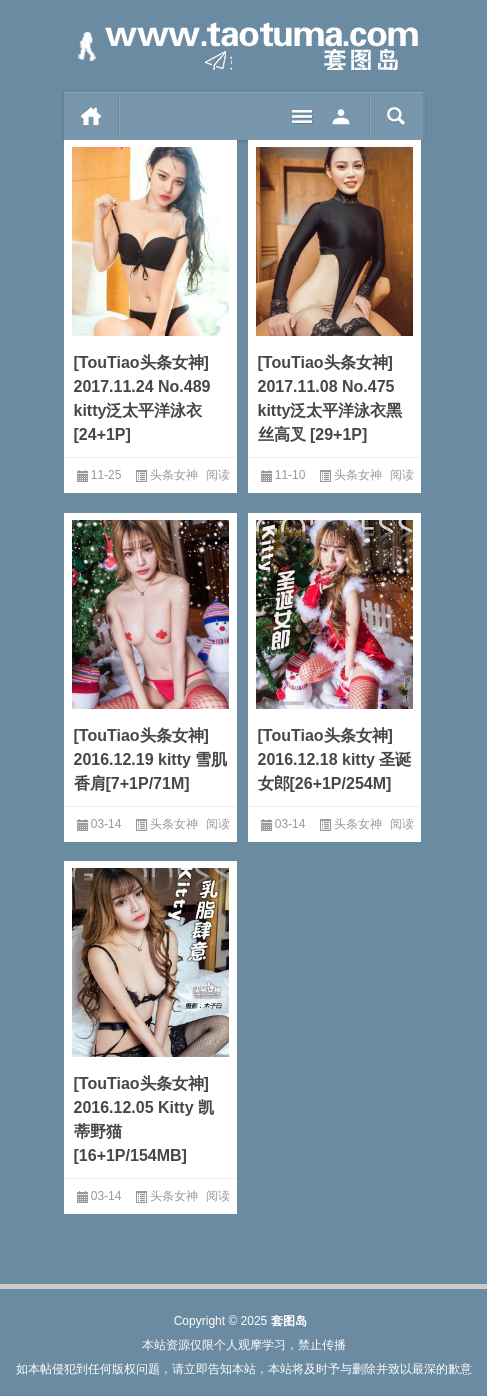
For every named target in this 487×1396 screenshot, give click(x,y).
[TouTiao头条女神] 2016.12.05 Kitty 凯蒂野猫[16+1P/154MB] (144, 1119)
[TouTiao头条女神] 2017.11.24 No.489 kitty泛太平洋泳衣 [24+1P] (142, 398)
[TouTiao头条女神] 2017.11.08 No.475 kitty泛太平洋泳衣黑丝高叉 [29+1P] (330, 398)
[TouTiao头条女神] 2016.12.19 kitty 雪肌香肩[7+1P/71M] (151, 759)
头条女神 (174, 475)
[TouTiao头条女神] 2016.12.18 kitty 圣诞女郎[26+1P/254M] (335, 759)
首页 (91, 116)
